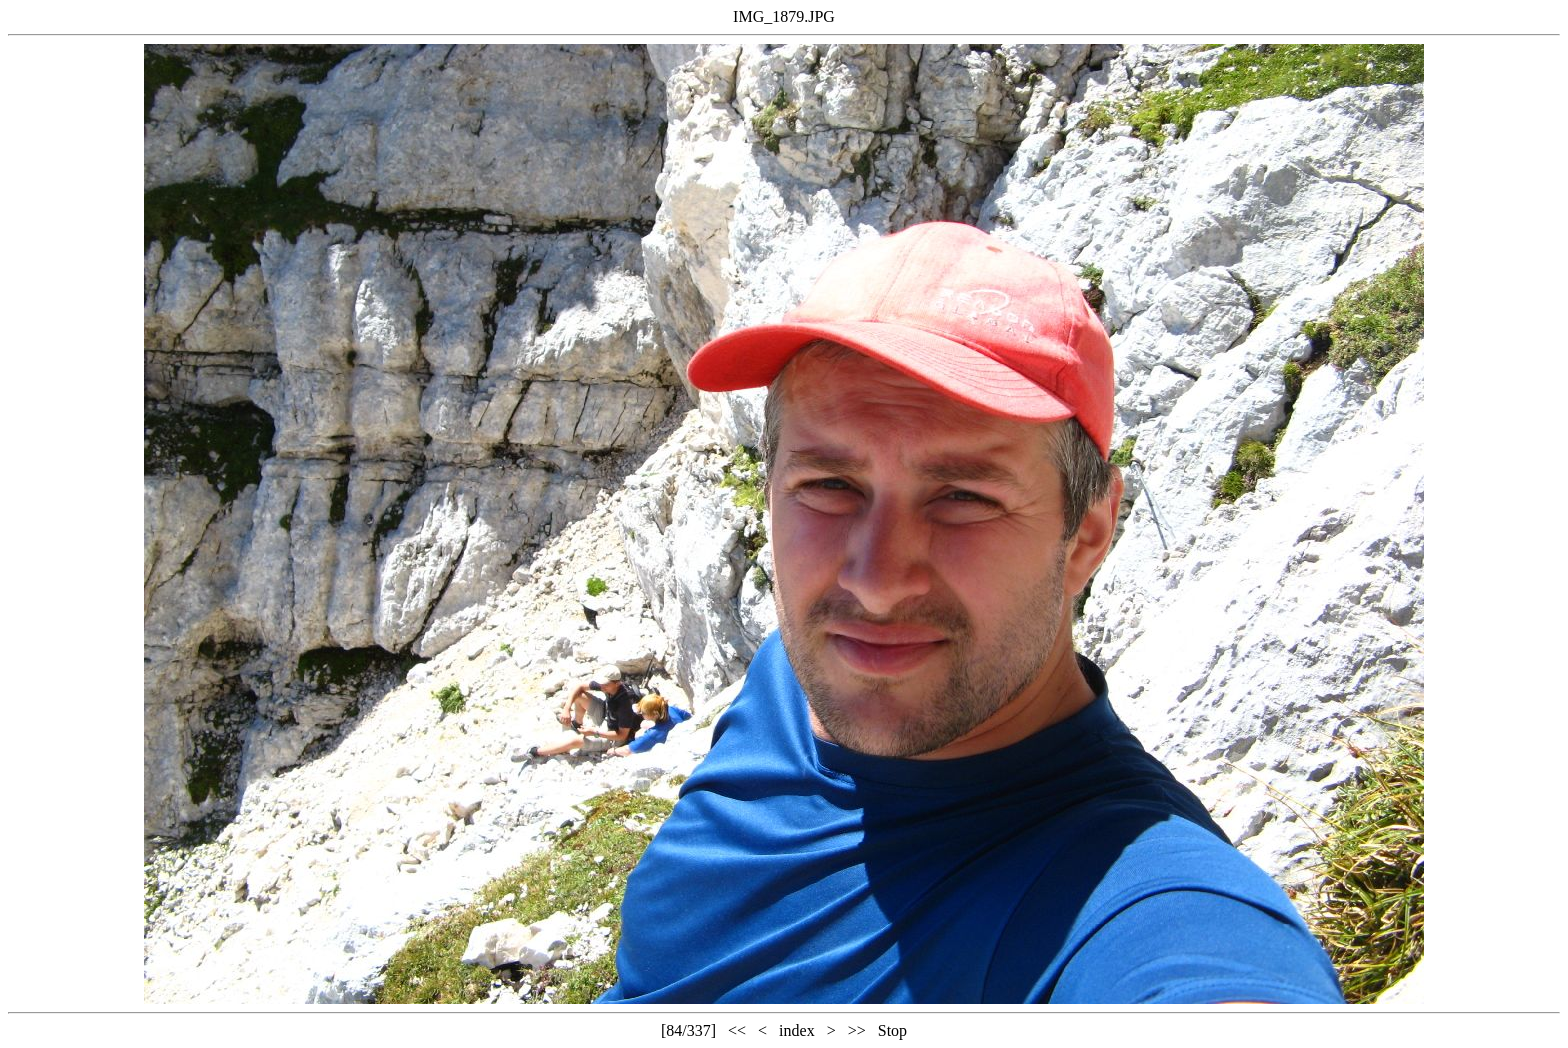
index (797, 1030)
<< (737, 1030)
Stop (892, 1030)
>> (857, 1030)
